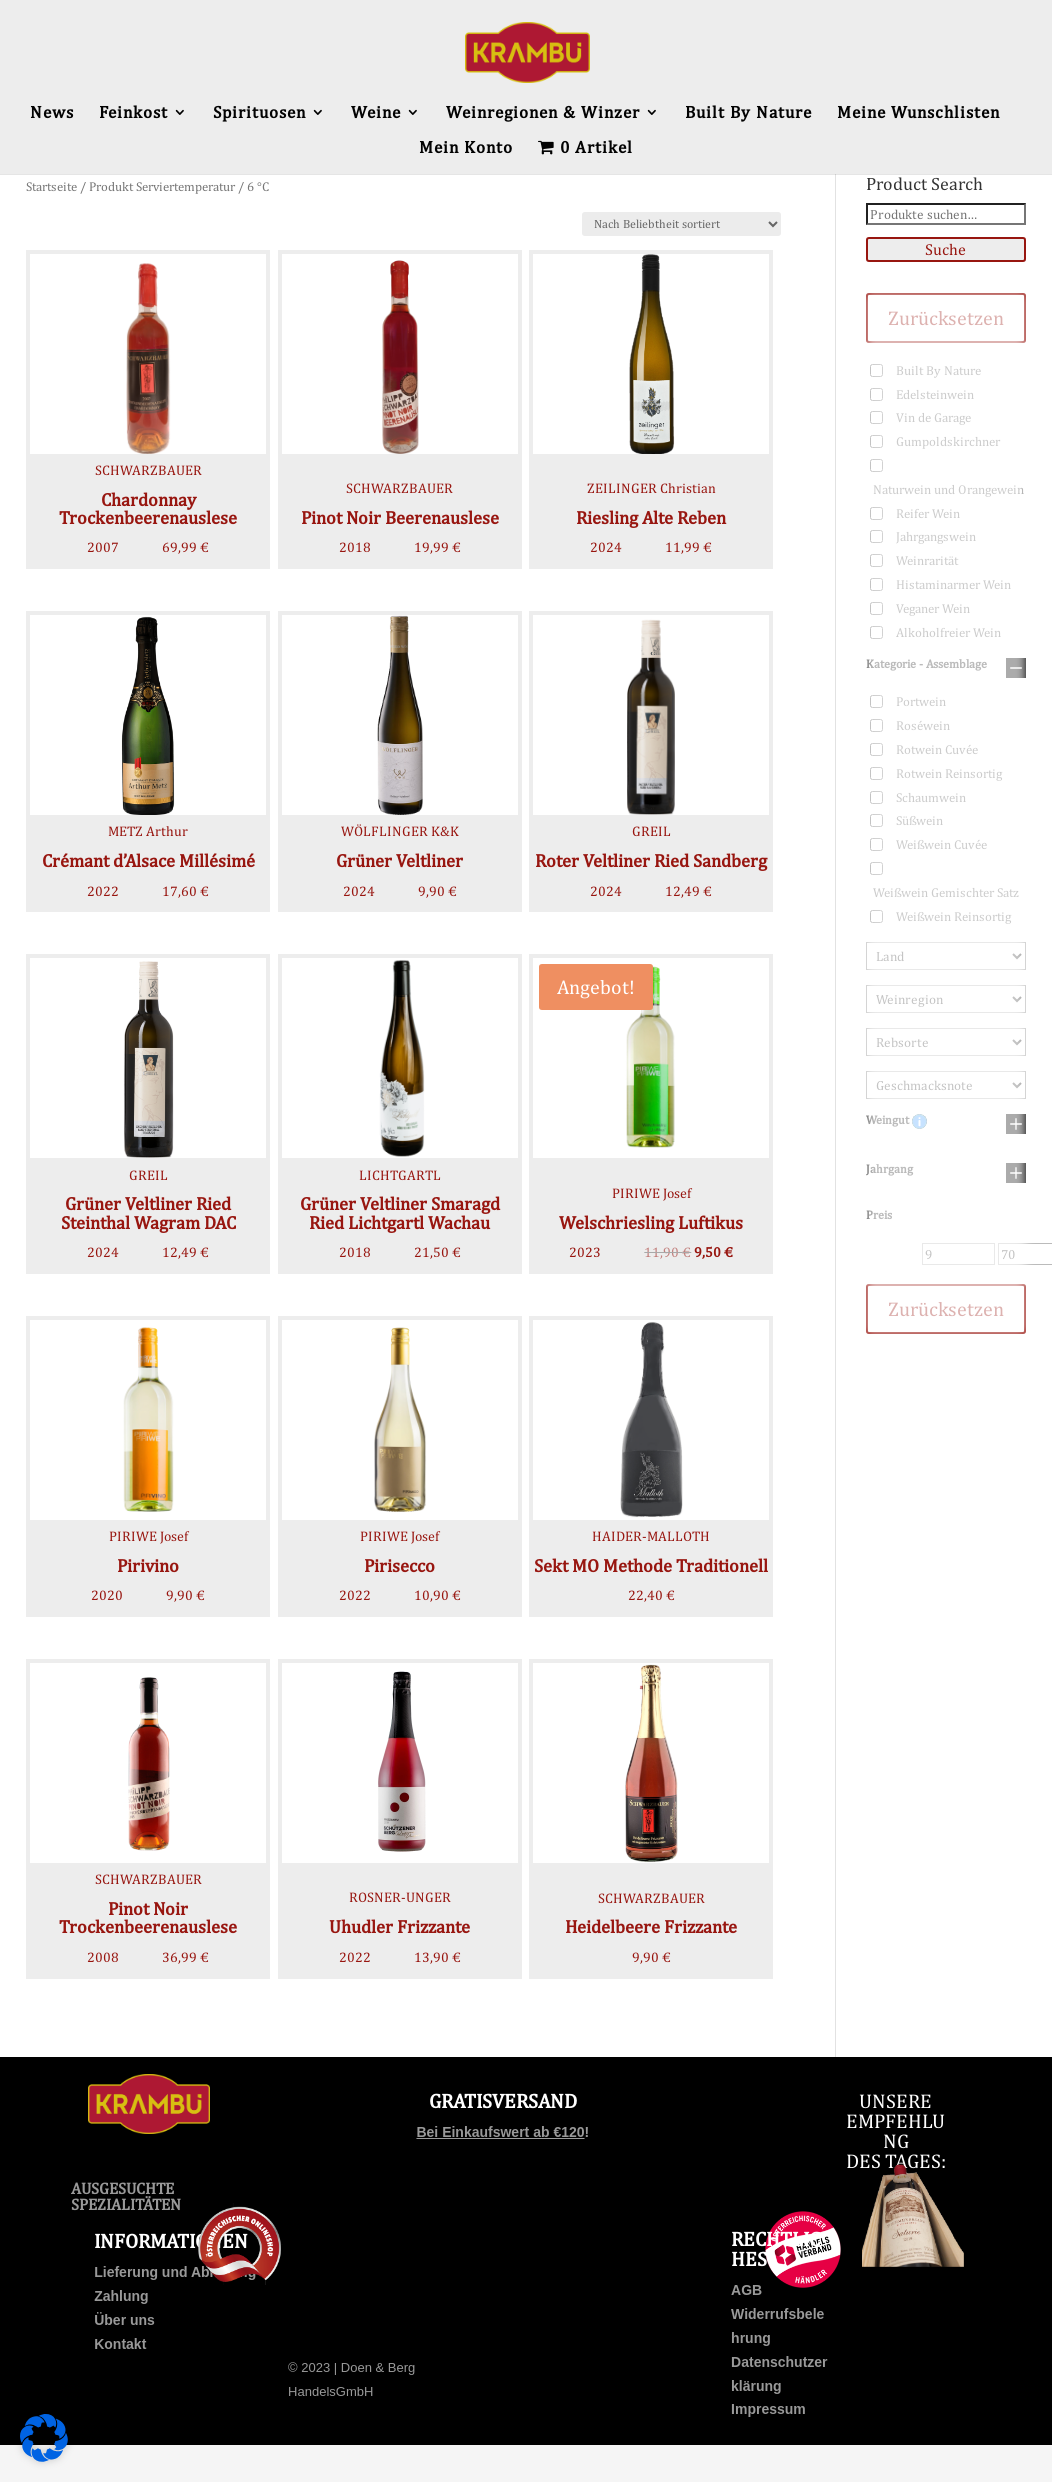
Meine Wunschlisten (918, 113)
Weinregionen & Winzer (543, 113)
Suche (945, 249)
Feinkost (133, 113)
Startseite (51, 186)
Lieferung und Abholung (175, 2272)
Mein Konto (466, 148)
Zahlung (121, 2296)
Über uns (124, 2320)
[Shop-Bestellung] (681, 224)
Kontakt (120, 2344)
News (52, 113)
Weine (376, 113)
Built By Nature (748, 113)
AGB (746, 2290)
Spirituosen (259, 113)
